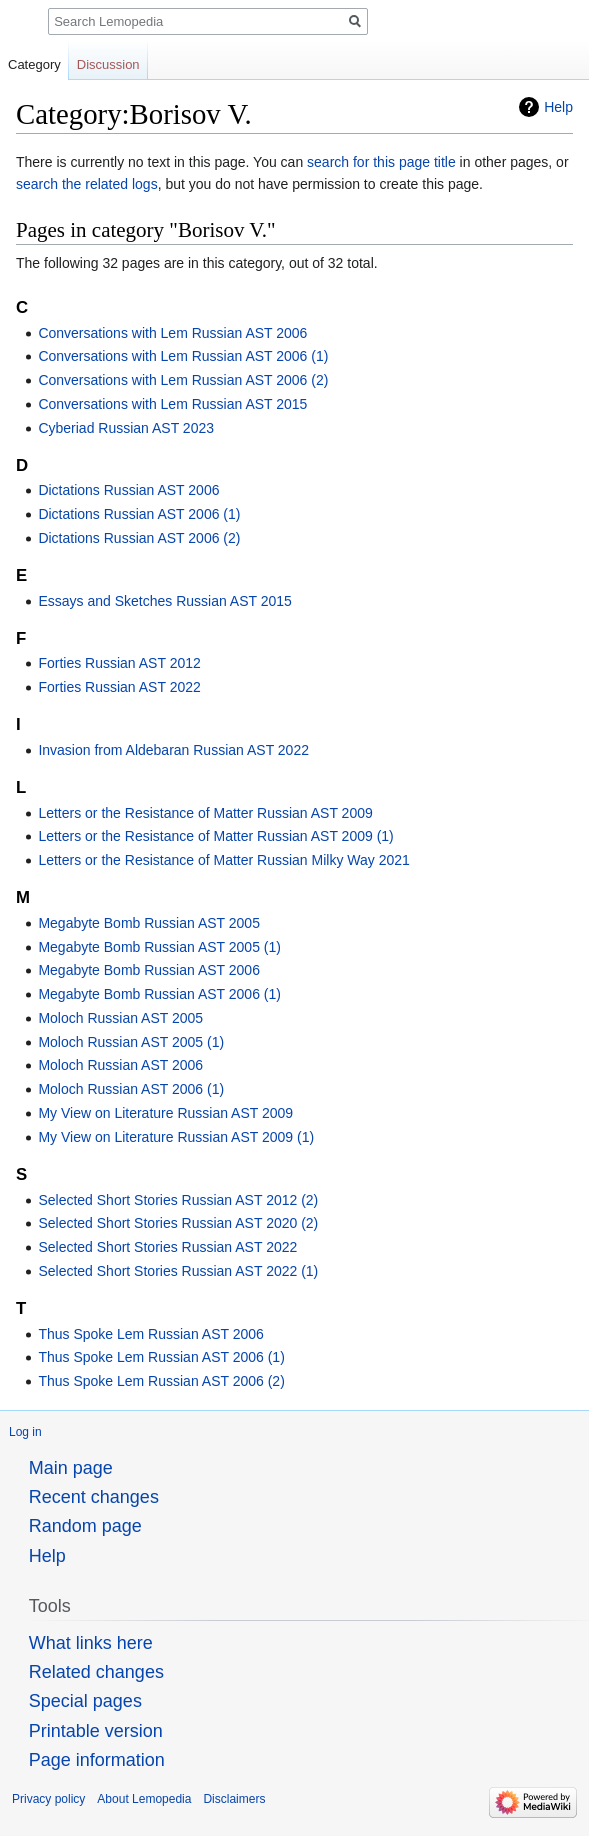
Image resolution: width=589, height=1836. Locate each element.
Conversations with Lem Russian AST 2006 (172, 333)
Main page (71, 1468)
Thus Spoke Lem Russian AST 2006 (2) (161, 1381)
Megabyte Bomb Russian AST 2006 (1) (159, 994)
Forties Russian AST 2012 (119, 663)
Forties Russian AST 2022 (119, 687)
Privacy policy (48, 1799)
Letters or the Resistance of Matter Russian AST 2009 (205, 813)
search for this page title (381, 162)
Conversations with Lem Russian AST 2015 (172, 404)
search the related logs (87, 184)
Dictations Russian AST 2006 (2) (139, 538)
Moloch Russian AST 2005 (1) (131, 1042)
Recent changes (94, 1497)
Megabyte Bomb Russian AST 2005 (149, 923)
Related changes (96, 1672)
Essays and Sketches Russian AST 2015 (164, 601)
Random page (85, 1526)
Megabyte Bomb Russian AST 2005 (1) (159, 947)
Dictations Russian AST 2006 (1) (139, 514)
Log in (25, 1432)
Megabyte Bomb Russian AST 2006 (149, 970)
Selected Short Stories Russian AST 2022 (167, 1247)
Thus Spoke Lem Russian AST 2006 (150, 1334)
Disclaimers (234, 1799)
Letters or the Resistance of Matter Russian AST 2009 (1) (215, 836)
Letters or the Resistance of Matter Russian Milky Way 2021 (223, 860)
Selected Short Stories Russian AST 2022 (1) (178, 1271)
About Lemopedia (144, 1799)
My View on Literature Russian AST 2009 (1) (176, 1137)
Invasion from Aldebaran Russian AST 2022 (173, 750)
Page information (97, 1760)
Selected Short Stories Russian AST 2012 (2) (178, 1200)
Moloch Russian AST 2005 (120, 1018)
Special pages (85, 1701)
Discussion (108, 64)
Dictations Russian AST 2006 (128, 490)
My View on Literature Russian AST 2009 (165, 1113)
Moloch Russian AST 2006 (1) (131, 1089)
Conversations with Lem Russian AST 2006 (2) (183, 380)
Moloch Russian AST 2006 (120, 1065)
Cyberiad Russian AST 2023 (126, 428)
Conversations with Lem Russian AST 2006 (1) (183, 356)
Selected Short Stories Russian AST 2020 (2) (178, 1223)
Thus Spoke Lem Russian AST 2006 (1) (161, 1357)
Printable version (96, 1731)
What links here (91, 1643)
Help (558, 107)
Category (34, 64)
